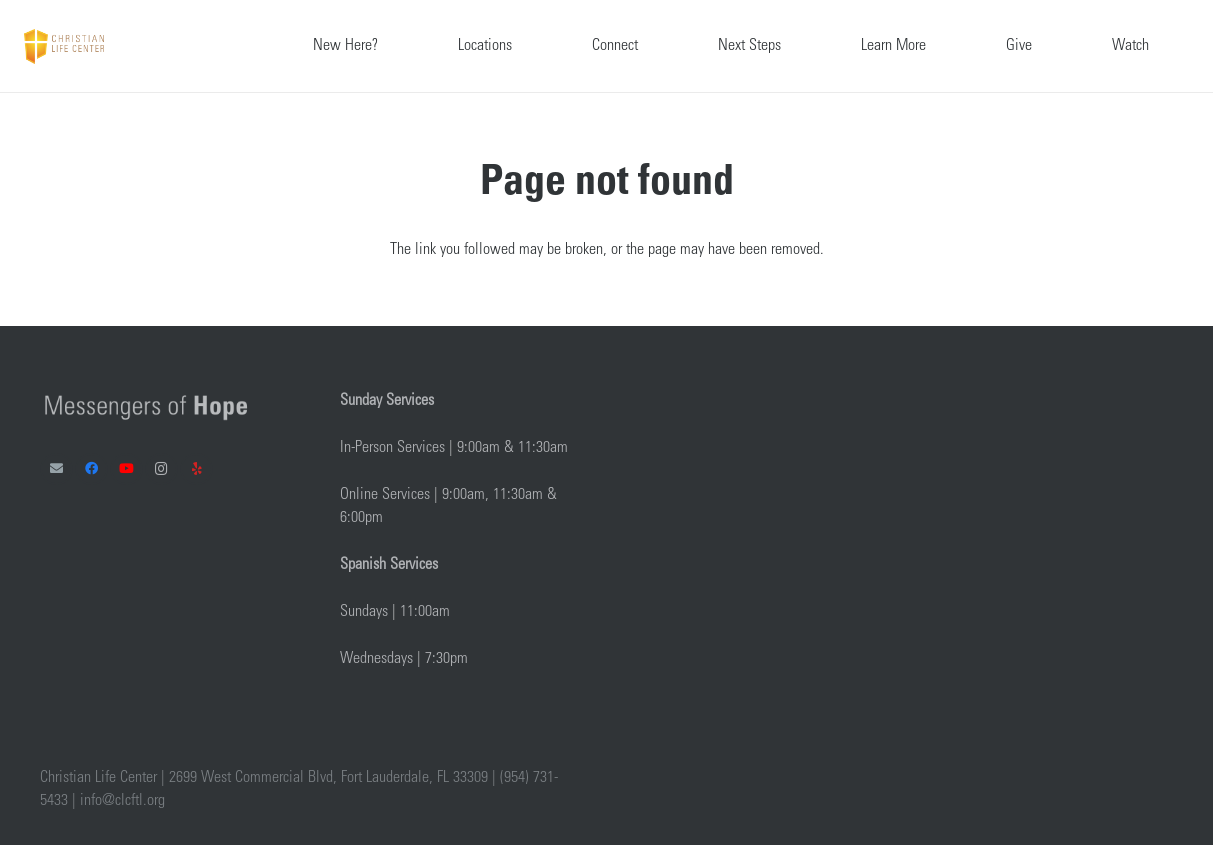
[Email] (56, 469)
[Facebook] (91, 469)
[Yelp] (196, 469)
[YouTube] (126, 469)
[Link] (64, 46)
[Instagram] (161, 469)
